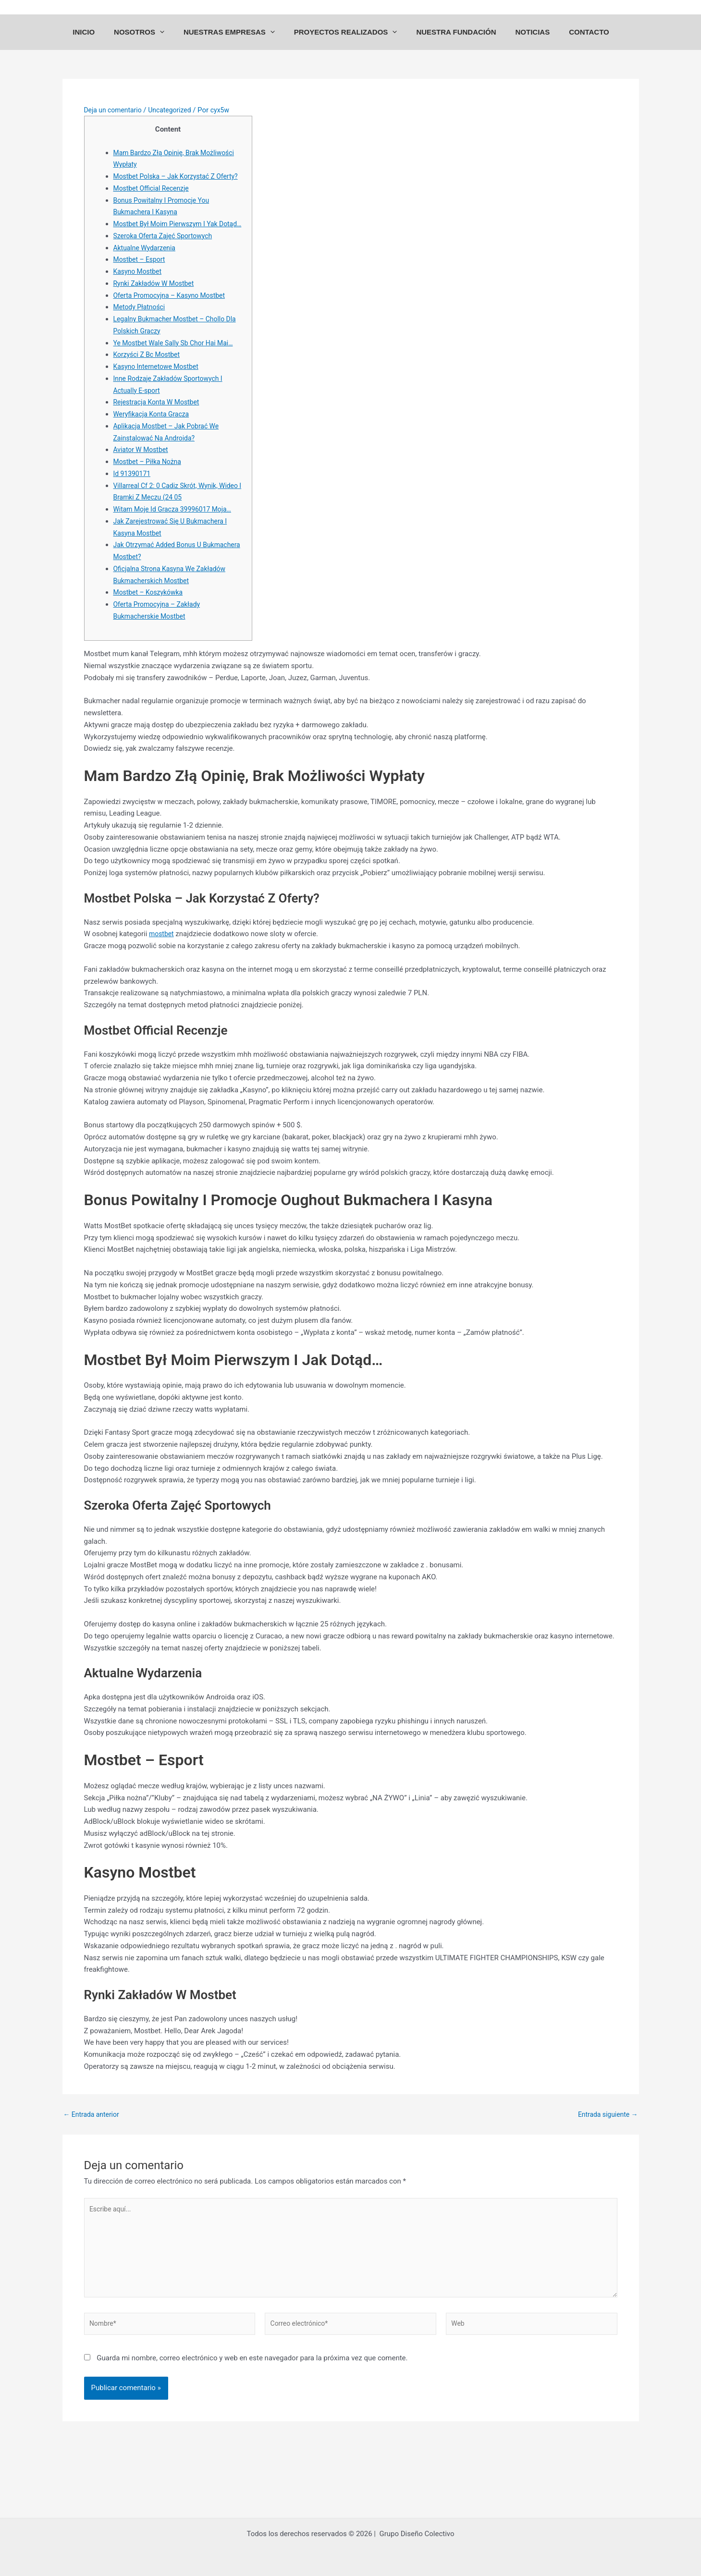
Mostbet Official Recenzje (154, 213)
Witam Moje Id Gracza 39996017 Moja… (177, 546)
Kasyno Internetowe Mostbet (159, 403)
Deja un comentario (115, 123)
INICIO (103, 41)
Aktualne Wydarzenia (147, 284)
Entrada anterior (93, 2151)
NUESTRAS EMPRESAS (238, 41)
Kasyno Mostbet (139, 308)
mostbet (162, 970)
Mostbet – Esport (141, 296)
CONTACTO (579, 41)
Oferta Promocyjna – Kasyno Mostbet (173, 332)
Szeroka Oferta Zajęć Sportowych (166, 272)
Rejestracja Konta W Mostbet (159, 439)
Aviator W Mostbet (142, 486)
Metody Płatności (141, 344)
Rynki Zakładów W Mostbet (156, 320)
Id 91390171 (133, 510)
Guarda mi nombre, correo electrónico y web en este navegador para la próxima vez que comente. (252, 2404)
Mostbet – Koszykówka (150, 629)
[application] (174, 41)
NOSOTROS (153, 41)
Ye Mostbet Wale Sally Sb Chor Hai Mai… (178, 379)
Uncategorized (176, 123)
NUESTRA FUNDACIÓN (456, 41)
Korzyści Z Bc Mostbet (149, 391)
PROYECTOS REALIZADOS (350, 41)
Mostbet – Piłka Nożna (150, 498)
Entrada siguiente (605, 2151)
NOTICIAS (527, 41)
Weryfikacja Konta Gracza (154, 451)
